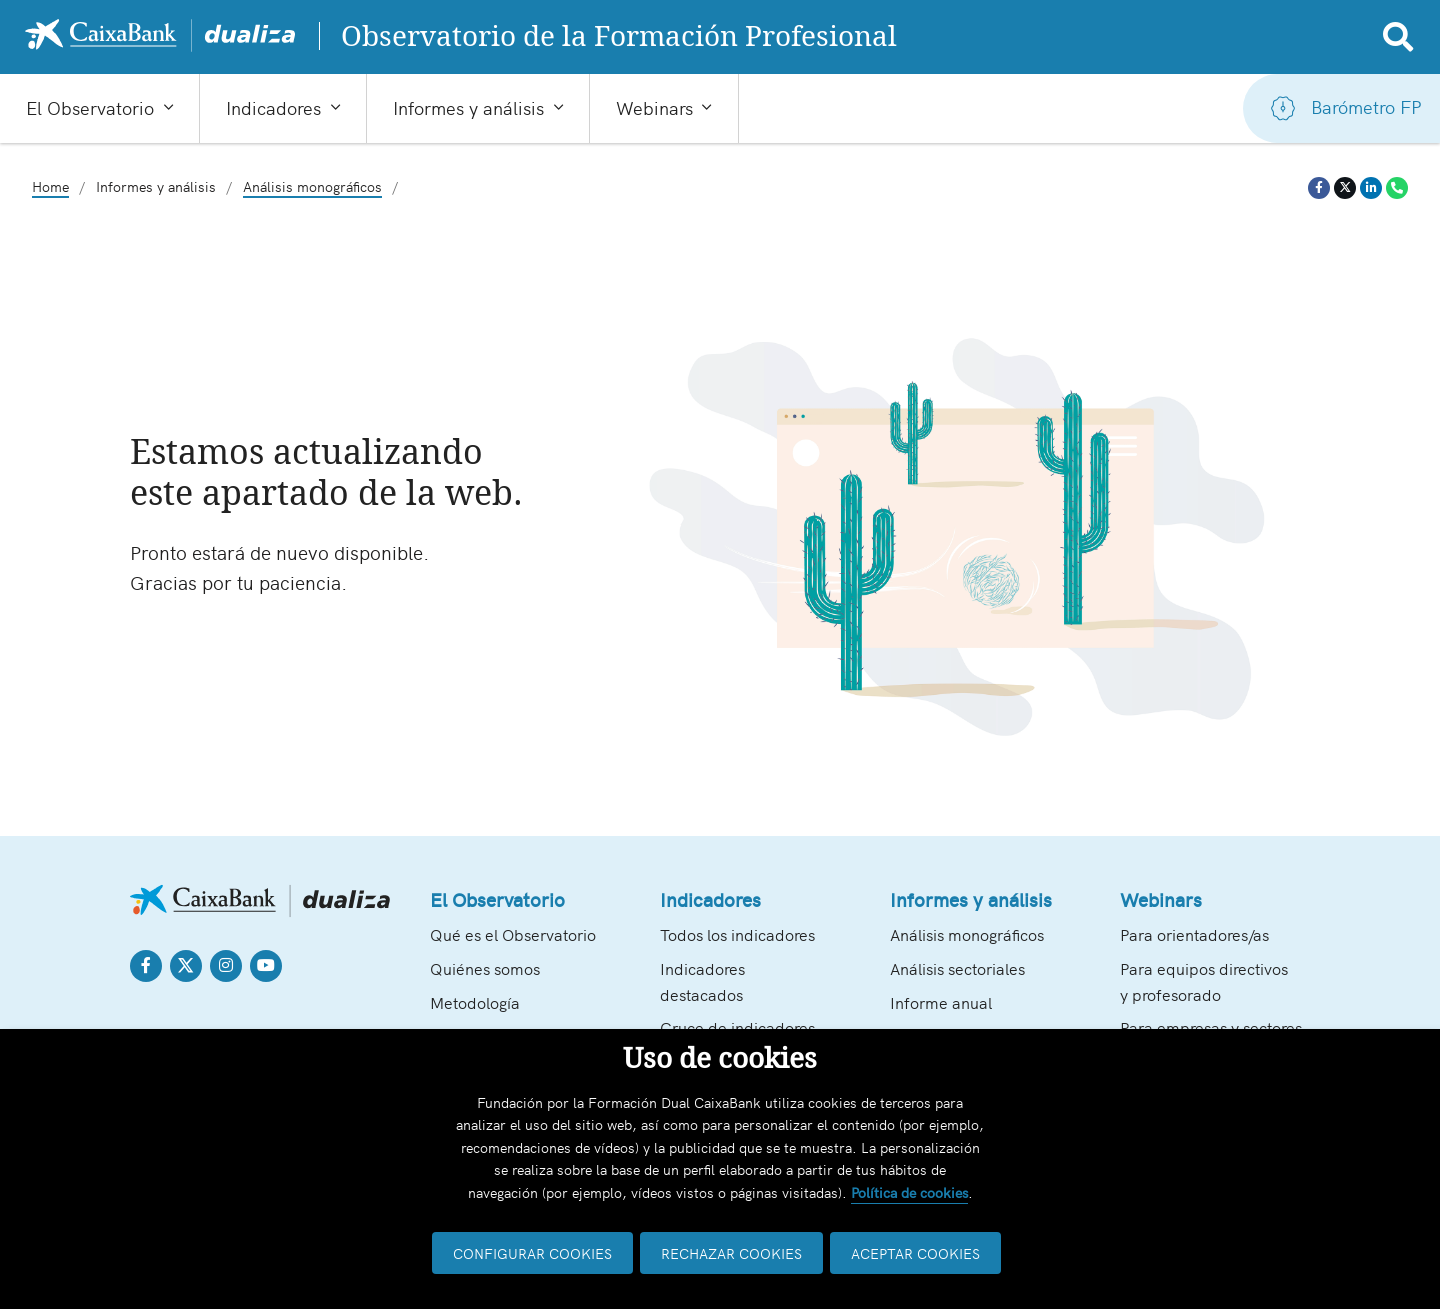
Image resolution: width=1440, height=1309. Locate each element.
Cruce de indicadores (737, 1027)
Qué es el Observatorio (513, 934)
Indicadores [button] (273, 107)
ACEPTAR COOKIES (915, 1253)
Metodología (475, 1002)
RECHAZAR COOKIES (731, 1253)
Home (50, 186)
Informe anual (941, 1002)
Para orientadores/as (1194, 934)
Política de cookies (909, 1192)
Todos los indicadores (737, 934)
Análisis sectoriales (957, 968)
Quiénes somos (485, 968)
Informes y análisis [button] (468, 107)
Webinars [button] (654, 107)
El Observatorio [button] (90, 107)
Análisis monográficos (312, 186)
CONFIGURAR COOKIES (532, 1253)
